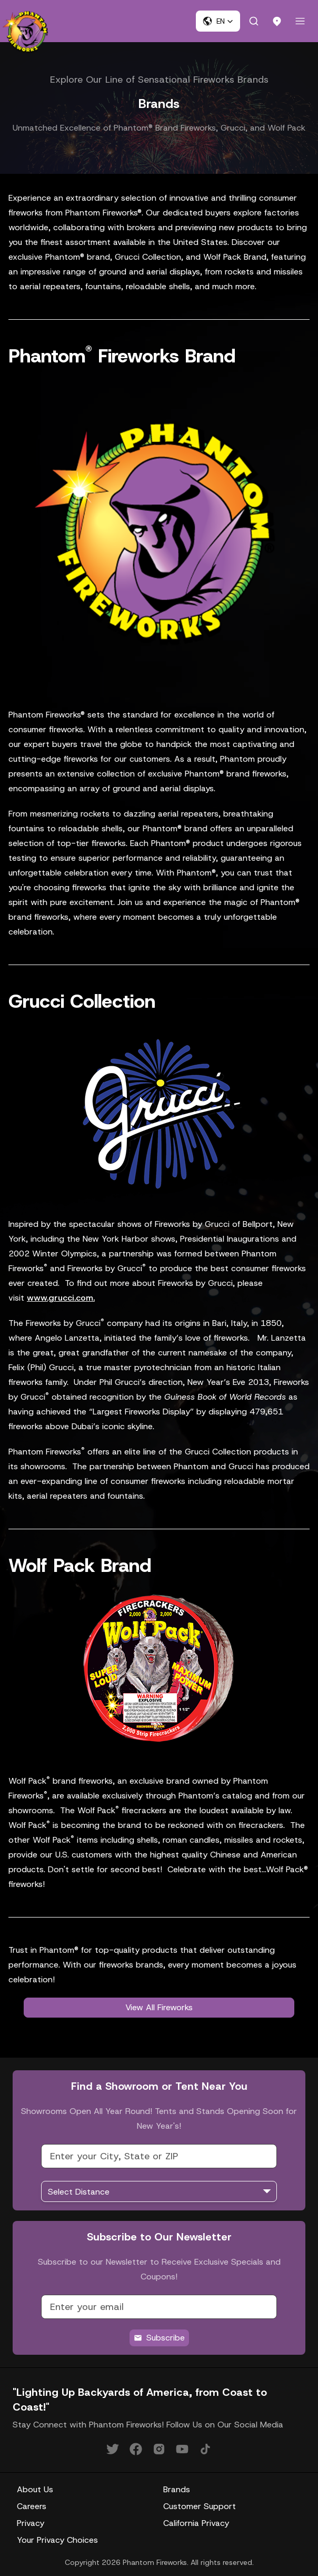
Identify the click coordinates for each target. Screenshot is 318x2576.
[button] (218, 21)
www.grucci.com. (61, 1297)
